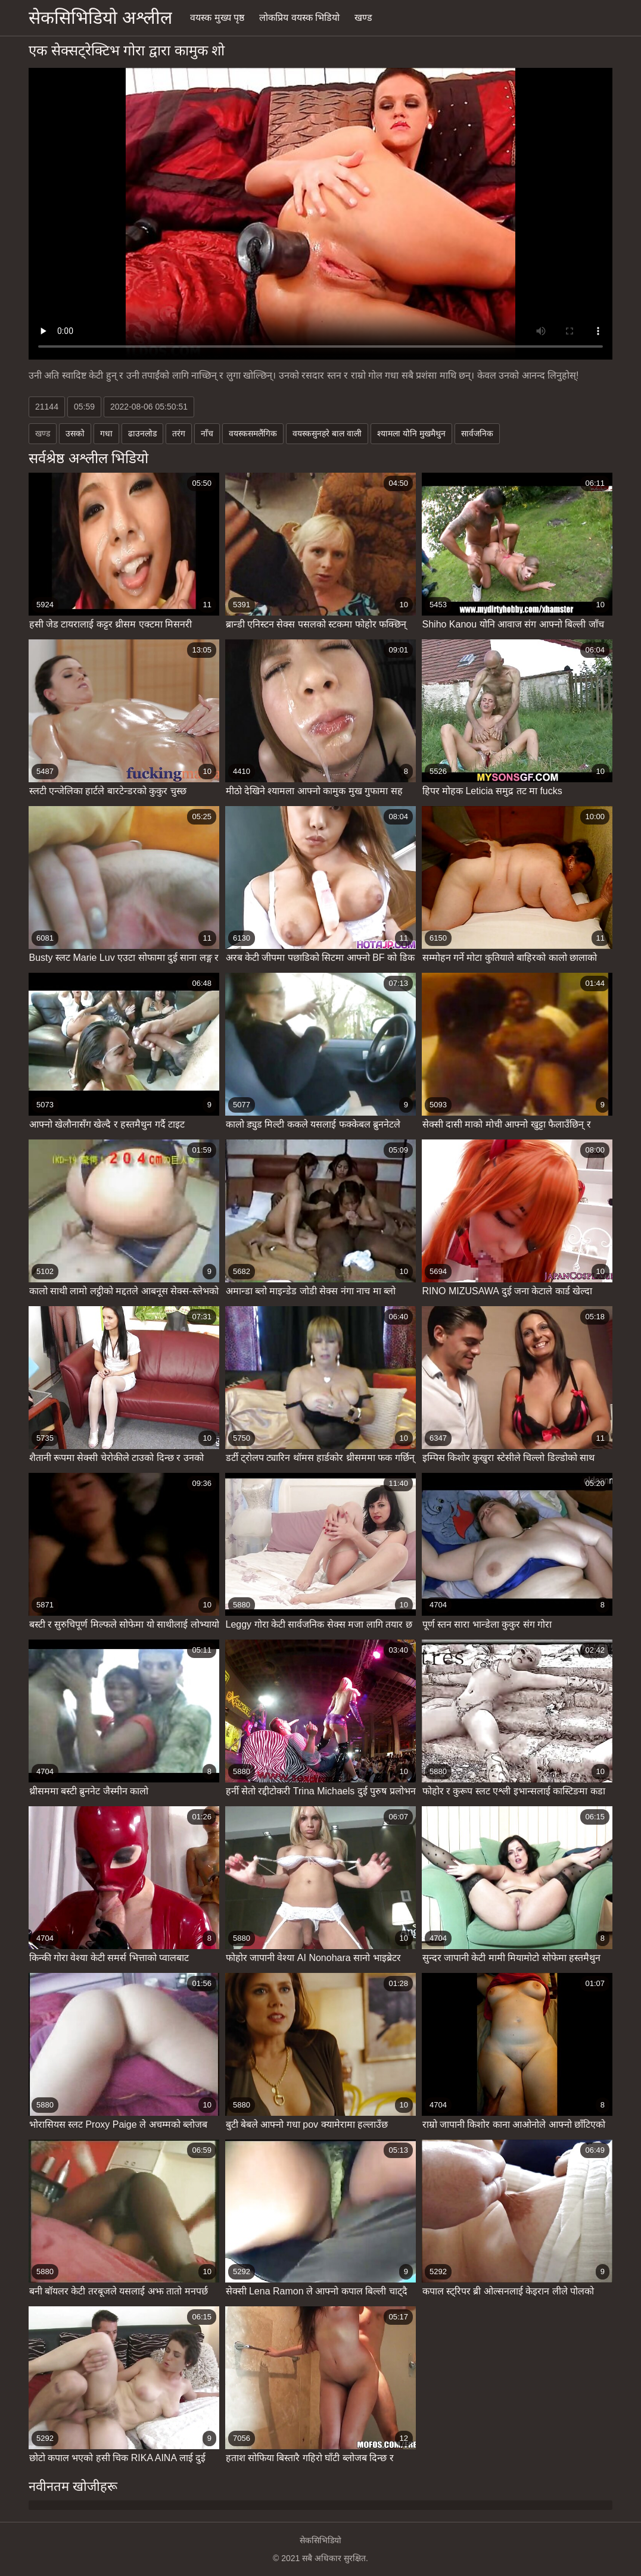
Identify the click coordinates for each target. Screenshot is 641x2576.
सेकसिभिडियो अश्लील (100, 17)
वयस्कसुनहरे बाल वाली (327, 433)
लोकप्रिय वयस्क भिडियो (299, 18)
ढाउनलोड (142, 433)
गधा (106, 433)
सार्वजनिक (477, 433)
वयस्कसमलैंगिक (253, 433)
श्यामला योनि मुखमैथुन (411, 433)
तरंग (178, 433)
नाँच (207, 433)
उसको (75, 433)
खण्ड (363, 18)
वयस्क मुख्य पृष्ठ (217, 18)
